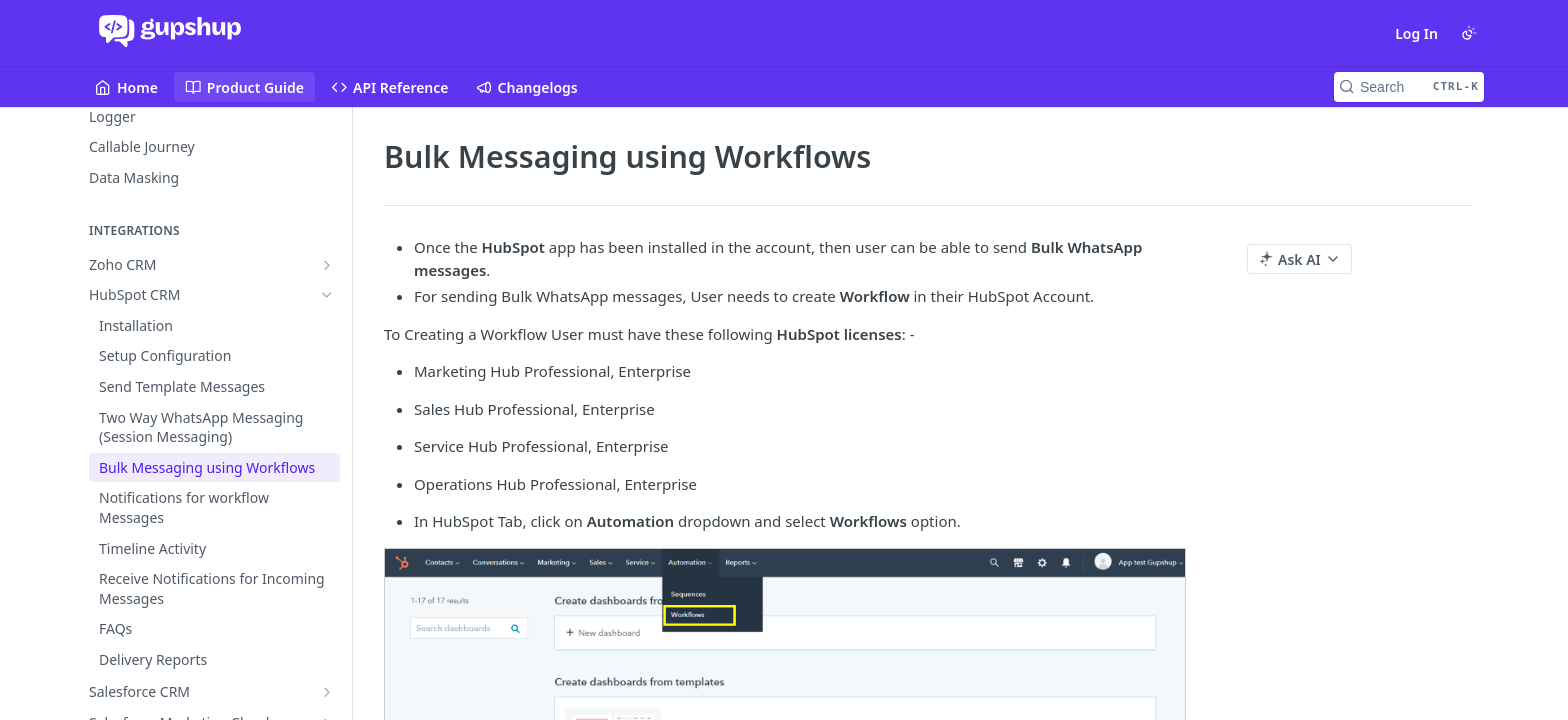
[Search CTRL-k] (1409, 87)
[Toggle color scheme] (1469, 33)
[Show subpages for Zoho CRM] (327, 265)
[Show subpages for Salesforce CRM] (327, 692)
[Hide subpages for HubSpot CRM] (327, 295)
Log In (1416, 33)
